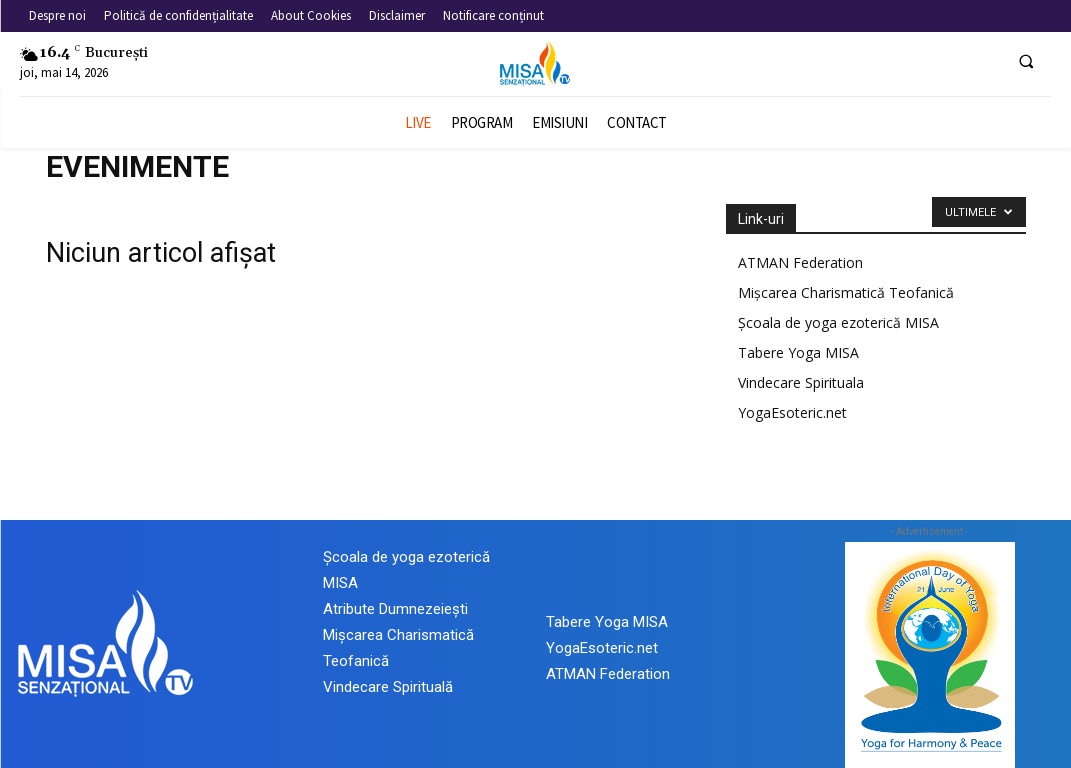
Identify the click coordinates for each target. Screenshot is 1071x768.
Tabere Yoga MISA (798, 352)
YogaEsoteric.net (792, 412)
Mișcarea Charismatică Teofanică (846, 292)
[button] (1026, 61)
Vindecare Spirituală (388, 687)
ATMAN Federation (800, 262)
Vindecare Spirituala (801, 382)
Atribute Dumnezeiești (395, 609)
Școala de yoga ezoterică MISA (838, 322)
